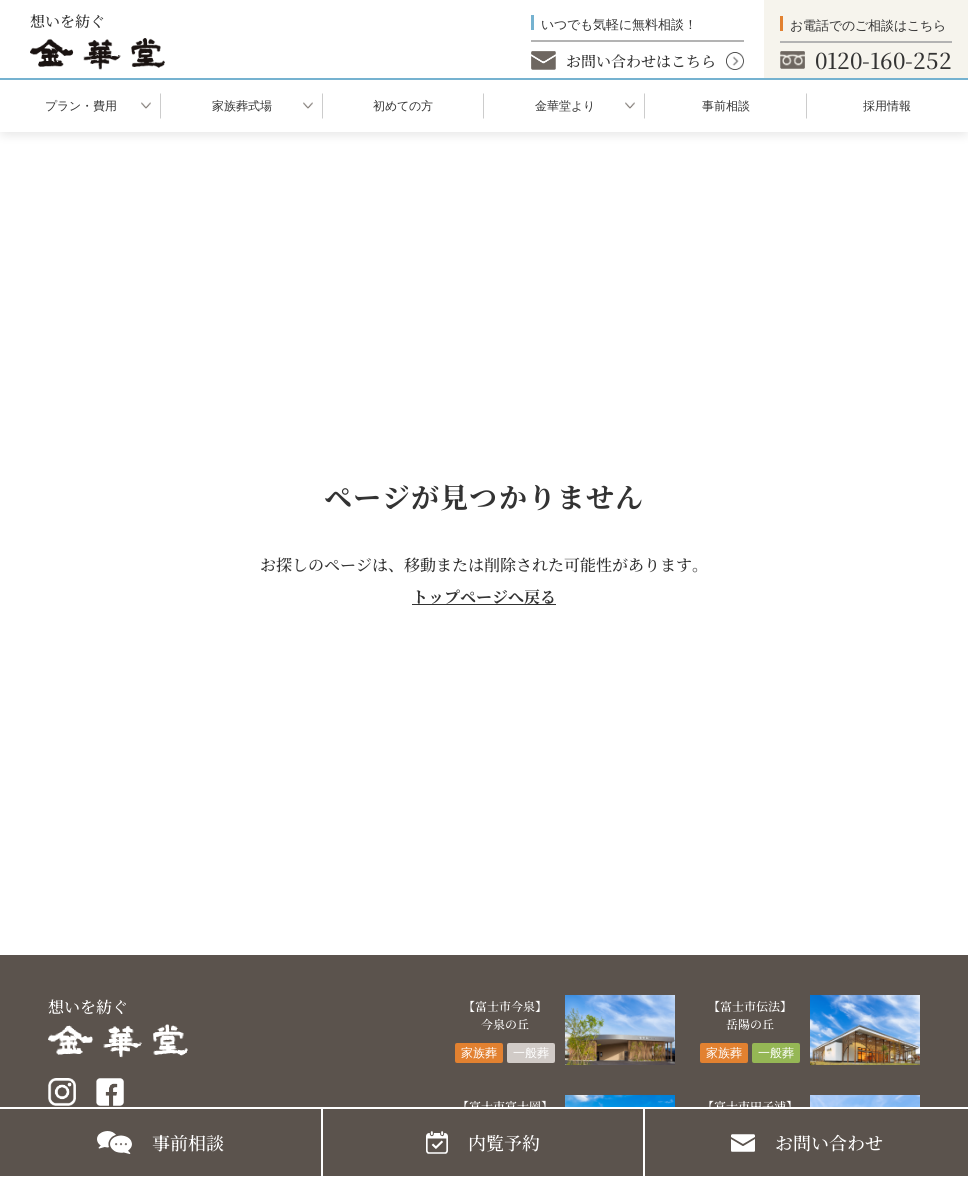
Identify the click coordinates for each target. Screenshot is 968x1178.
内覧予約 (504, 1142)
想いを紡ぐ (97, 40)
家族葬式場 (242, 106)
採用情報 (887, 106)
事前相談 (726, 106)
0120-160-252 (883, 59)
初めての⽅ (403, 106)
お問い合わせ (829, 1142)
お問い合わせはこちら (641, 60)
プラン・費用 (81, 106)
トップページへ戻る (484, 596)
